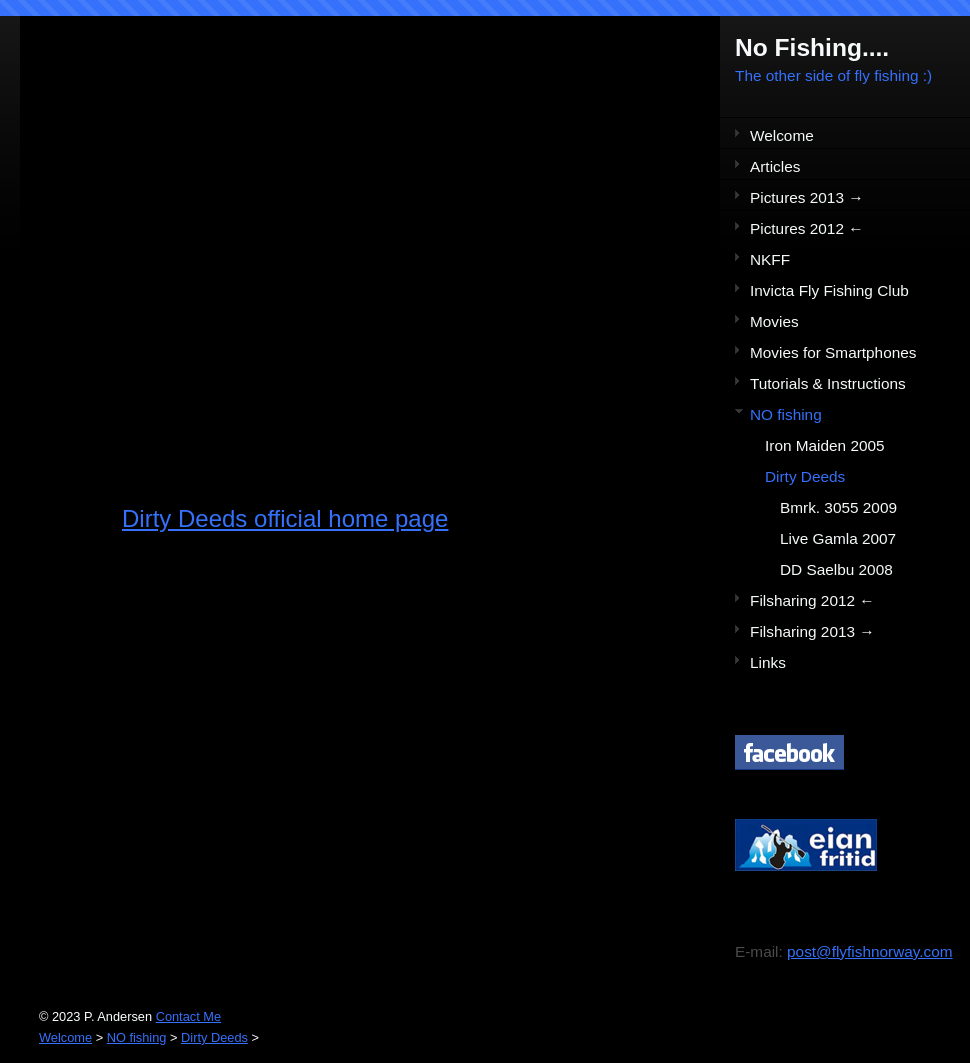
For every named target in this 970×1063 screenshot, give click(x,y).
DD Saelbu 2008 (836, 569)
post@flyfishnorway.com (870, 951)
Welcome (782, 135)
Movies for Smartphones (833, 352)
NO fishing (786, 414)
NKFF (770, 259)
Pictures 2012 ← (807, 228)
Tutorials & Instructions (828, 383)
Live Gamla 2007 (838, 538)
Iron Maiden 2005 (825, 445)
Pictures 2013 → (807, 197)
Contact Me (188, 1016)
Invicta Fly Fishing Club (829, 290)
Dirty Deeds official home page (285, 518)
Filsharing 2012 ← (812, 600)
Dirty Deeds (805, 476)
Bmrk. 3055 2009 (838, 507)
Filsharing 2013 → (812, 631)
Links (768, 662)
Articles (775, 166)
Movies (774, 321)
